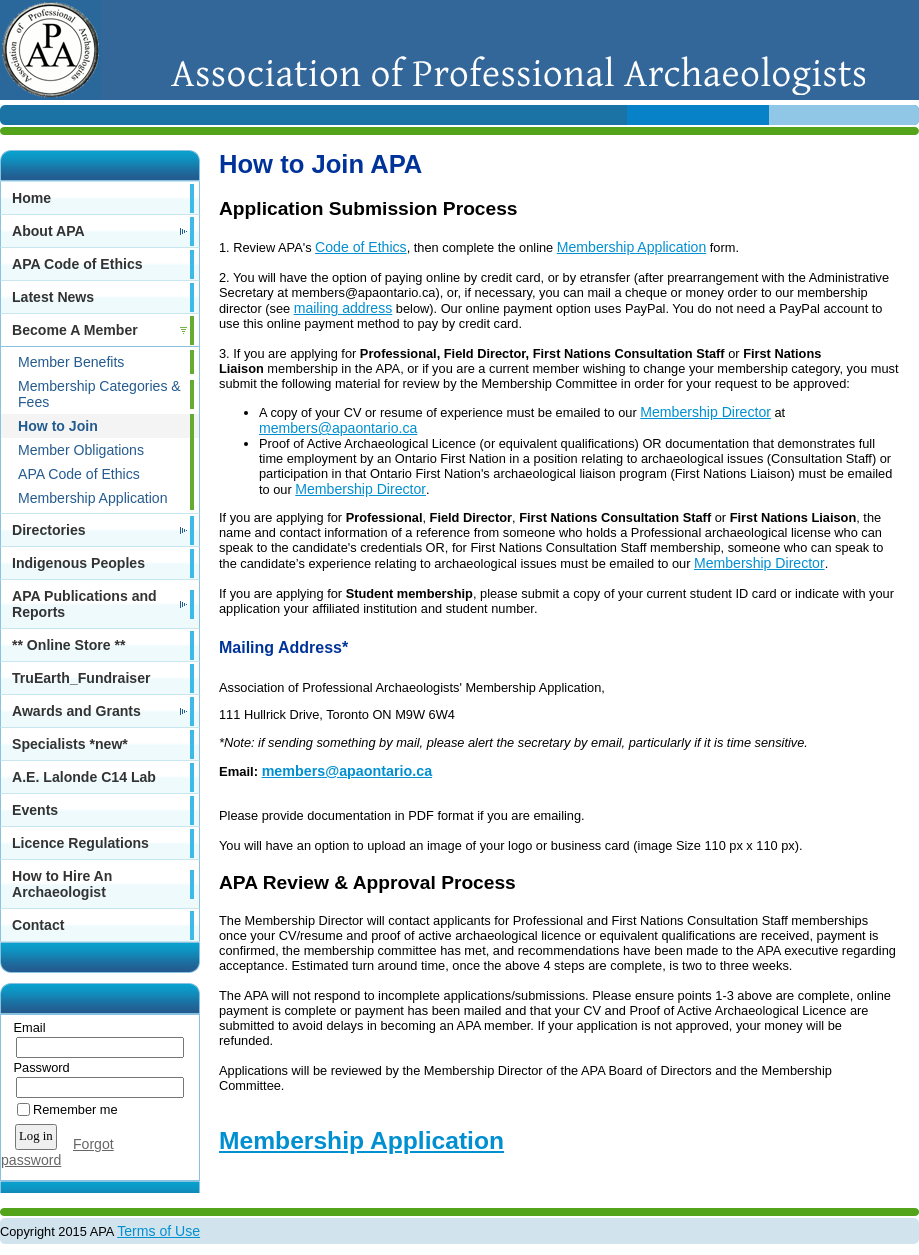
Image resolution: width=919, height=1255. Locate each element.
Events (35, 810)
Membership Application (92, 498)
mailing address (343, 308)
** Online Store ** (68, 645)
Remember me (75, 1109)
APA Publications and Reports (84, 604)
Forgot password (57, 1152)
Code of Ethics (361, 247)
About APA (48, 231)
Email (25, 1027)
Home (31, 198)
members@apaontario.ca (338, 428)
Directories (49, 530)
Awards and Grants (76, 711)
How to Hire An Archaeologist (62, 884)
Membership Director (705, 412)
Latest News (53, 297)
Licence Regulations (80, 843)
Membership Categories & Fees (99, 394)
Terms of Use (158, 1231)
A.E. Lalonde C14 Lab (84, 777)
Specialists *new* (70, 744)
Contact (38, 925)
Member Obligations (81, 450)
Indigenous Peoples (78, 563)
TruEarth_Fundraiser (81, 678)
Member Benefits (71, 362)
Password (37, 1067)
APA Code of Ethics (77, 264)
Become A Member (75, 330)
